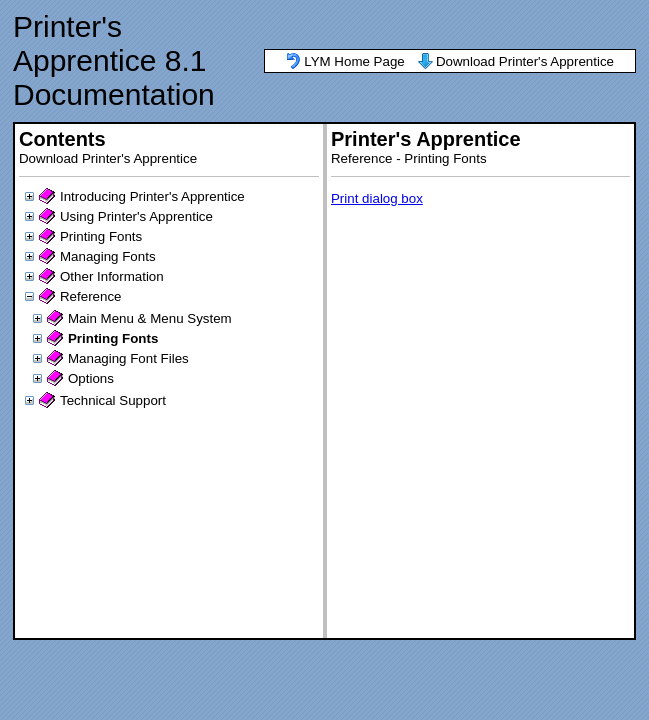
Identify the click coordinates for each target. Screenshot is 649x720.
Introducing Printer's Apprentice (152, 196)
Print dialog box (377, 198)
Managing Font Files (128, 358)
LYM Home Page (354, 61)
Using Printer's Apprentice (136, 216)
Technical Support (113, 400)
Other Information (112, 276)
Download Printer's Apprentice (525, 61)
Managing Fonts (108, 256)
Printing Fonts (101, 236)
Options (91, 378)
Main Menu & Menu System (150, 318)
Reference (91, 296)
